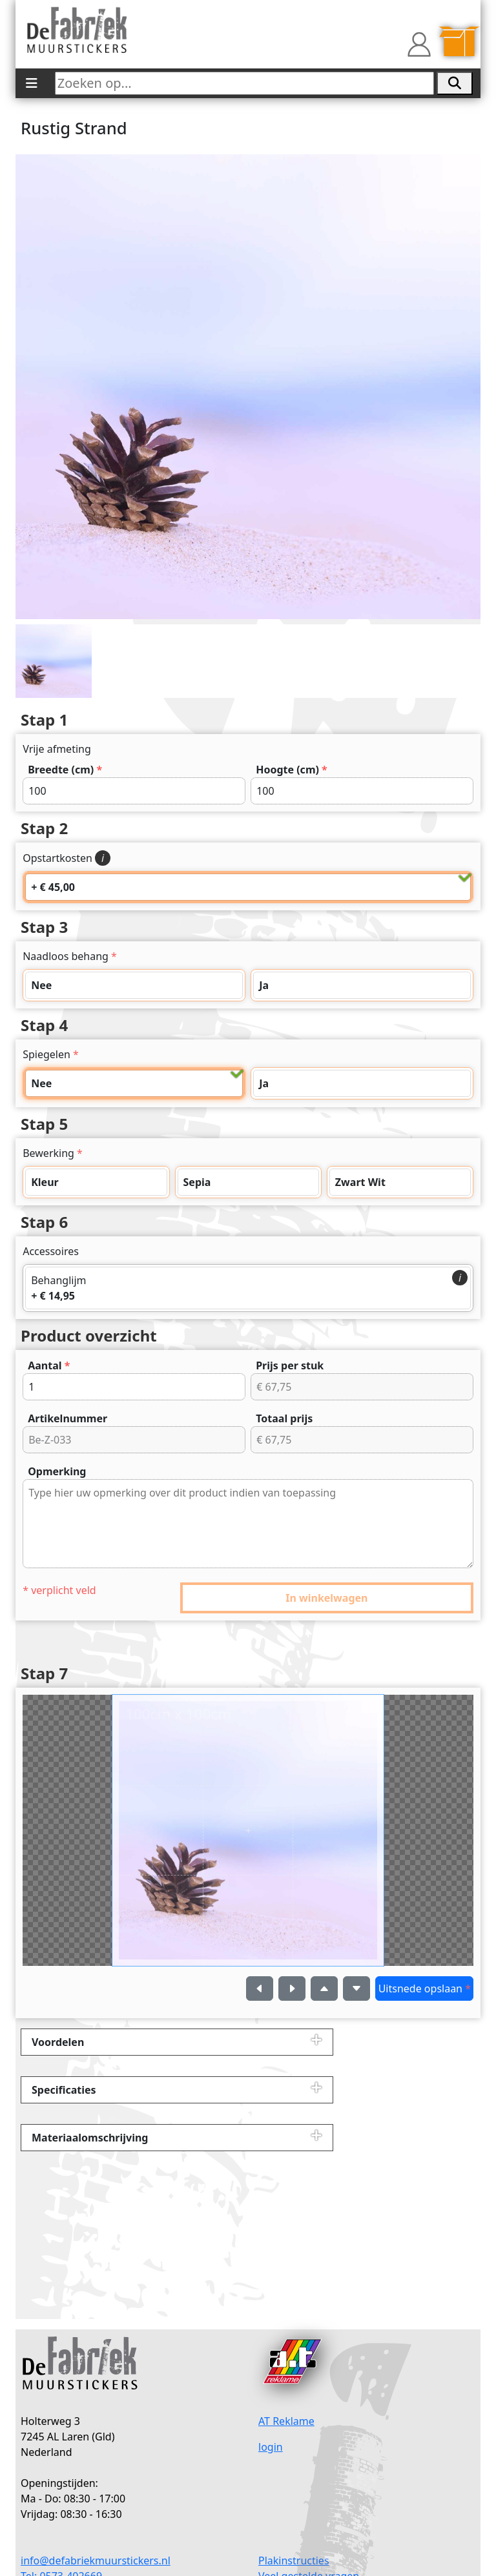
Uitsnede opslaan (424, 1988)
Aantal (49, 1365)
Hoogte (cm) (291, 769)
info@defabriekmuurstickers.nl (95, 2560)
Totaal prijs (284, 1418)
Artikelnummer (67, 1418)
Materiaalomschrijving (90, 2138)
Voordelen (58, 2042)
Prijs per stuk (290, 1365)
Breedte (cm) (65, 769)
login (270, 2447)
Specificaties (64, 2090)
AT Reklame (286, 2421)
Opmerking (57, 1471)
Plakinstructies (293, 2560)
